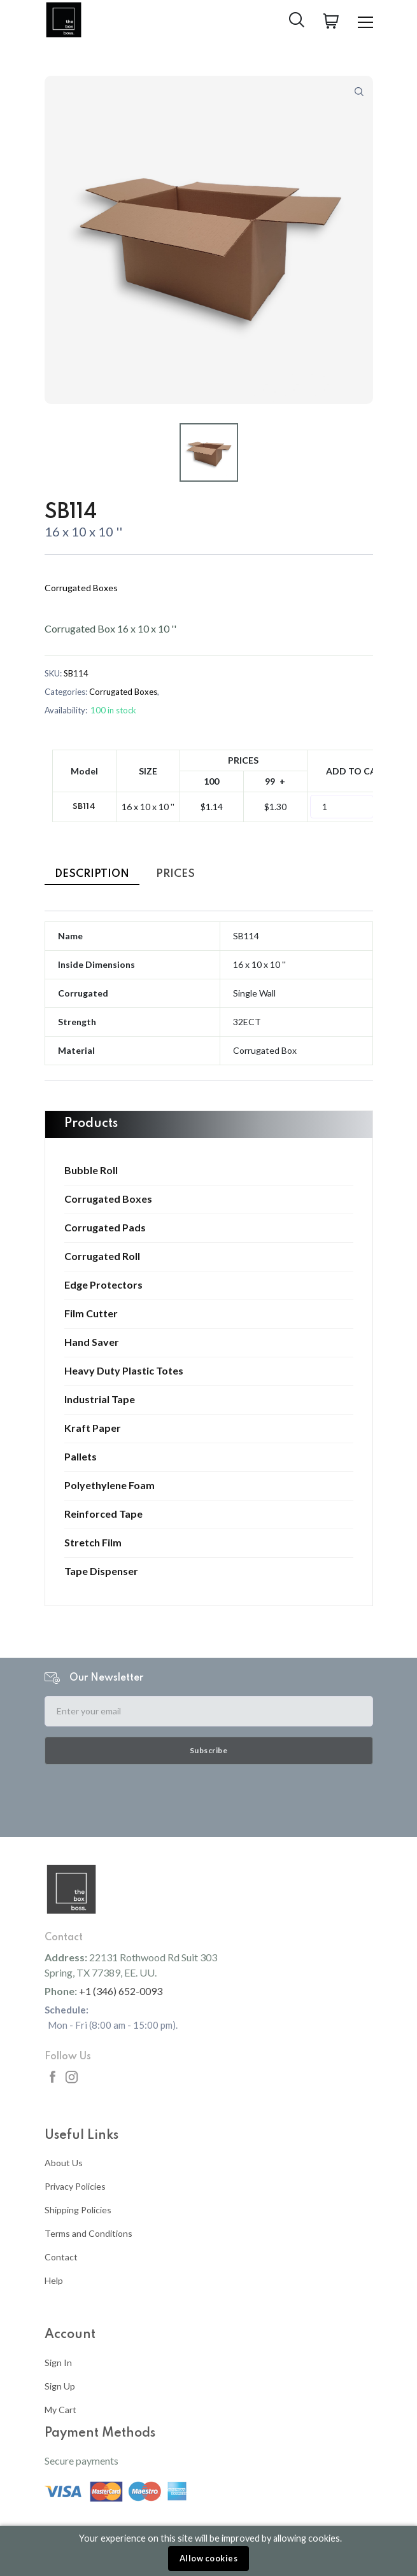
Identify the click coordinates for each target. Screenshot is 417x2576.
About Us (64, 2162)
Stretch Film (93, 1542)
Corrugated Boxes (108, 1199)
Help (54, 2280)
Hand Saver (91, 1342)
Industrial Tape (99, 1399)
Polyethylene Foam (109, 1485)
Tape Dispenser (101, 1571)
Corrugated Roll (102, 1256)
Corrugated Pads (105, 1227)
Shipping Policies (78, 2209)
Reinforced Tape (103, 1514)
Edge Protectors (103, 1285)
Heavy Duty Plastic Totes (123, 1371)
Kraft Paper (92, 1428)
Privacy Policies (75, 2186)
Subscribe (209, 1750)
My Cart (60, 2409)
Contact (61, 2256)
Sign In (58, 2362)
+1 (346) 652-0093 (120, 1991)
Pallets (80, 1457)
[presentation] (209, 1799)
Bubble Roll (91, 1170)
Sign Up (60, 2386)
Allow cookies (209, 2558)
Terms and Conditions (88, 2233)
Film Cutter (91, 1313)
